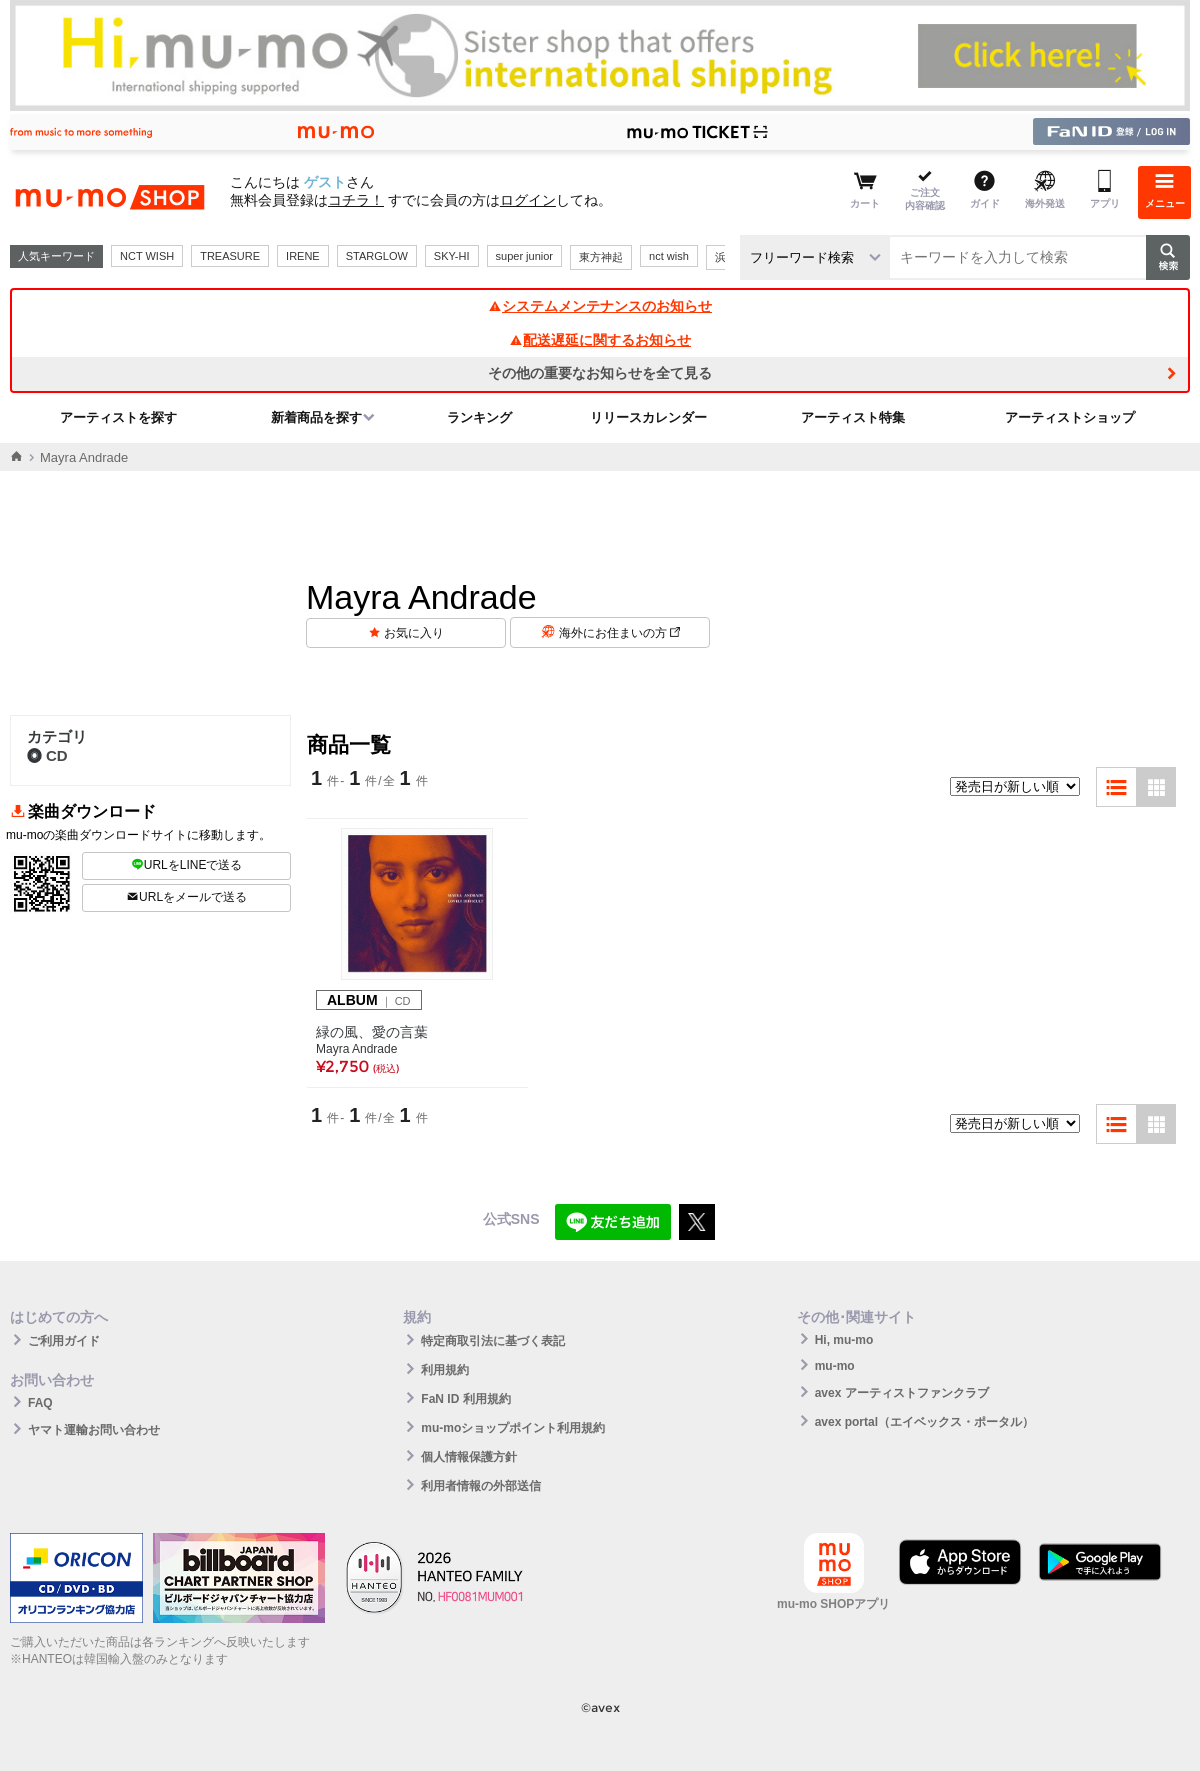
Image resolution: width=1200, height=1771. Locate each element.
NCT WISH (147, 256)
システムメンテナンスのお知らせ (600, 306)
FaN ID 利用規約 (465, 1399)
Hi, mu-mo (844, 1340)
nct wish (669, 256)
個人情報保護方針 (469, 1457)
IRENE (303, 256)
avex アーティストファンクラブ (902, 1393)
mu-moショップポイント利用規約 (513, 1428)
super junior (524, 256)
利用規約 (445, 1370)
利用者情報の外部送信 (481, 1486)
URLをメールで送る (186, 897)
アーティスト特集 (853, 417)
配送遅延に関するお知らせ (600, 340)
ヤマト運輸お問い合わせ (94, 1430)
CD (47, 755)
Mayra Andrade (356, 1049)
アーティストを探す (118, 417)
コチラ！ (356, 200)
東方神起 (601, 257)
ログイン (528, 200)
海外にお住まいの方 (619, 633)
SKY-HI (452, 256)
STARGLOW (377, 256)
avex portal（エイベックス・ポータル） (924, 1422)
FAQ (40, 1403)
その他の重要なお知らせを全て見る (600, 373)
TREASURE (230, 256)
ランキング (479, 417)
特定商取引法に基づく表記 (493, 1341)
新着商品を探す (316, 417)
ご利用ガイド (64, 1341)
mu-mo (835, 1366)
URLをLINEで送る (187, 865)
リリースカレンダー (648, 417)
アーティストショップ (1070, 417)
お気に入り (414, 633)
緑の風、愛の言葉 (372, 1032)
